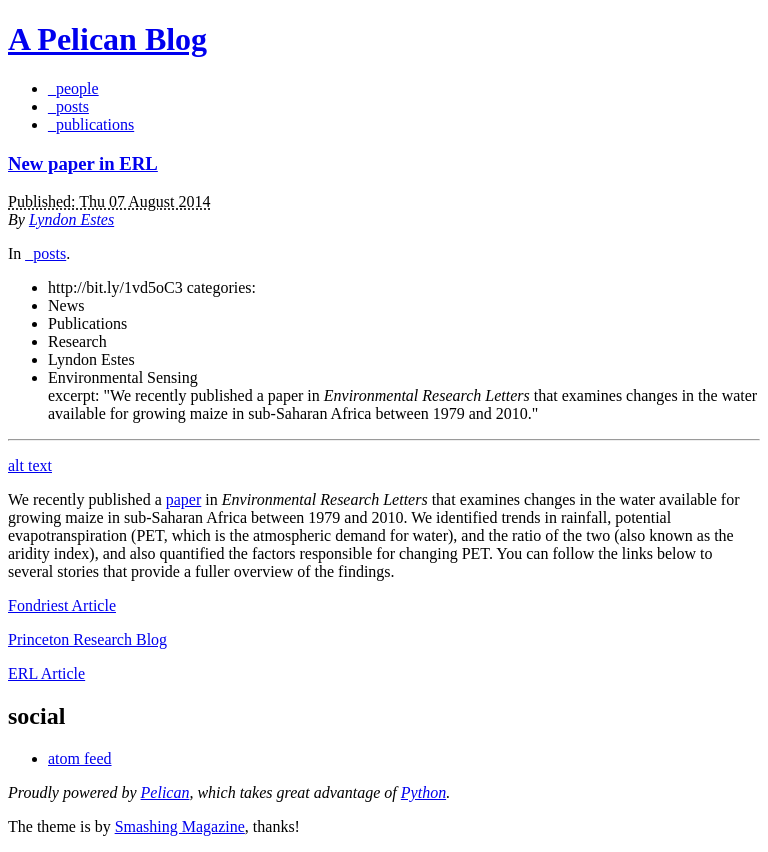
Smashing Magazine (180, 826)
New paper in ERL (83, 163)
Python (423, 792)
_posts (68, 106)
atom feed (80, 758)
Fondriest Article (62, 605)
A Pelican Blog (107, 39)
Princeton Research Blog (87, 639)
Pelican (165, 792)
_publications (91, 124)
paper (184, 499)
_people (73, 88)
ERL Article (46, 673)
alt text (30, 465)
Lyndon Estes (71, 219)
